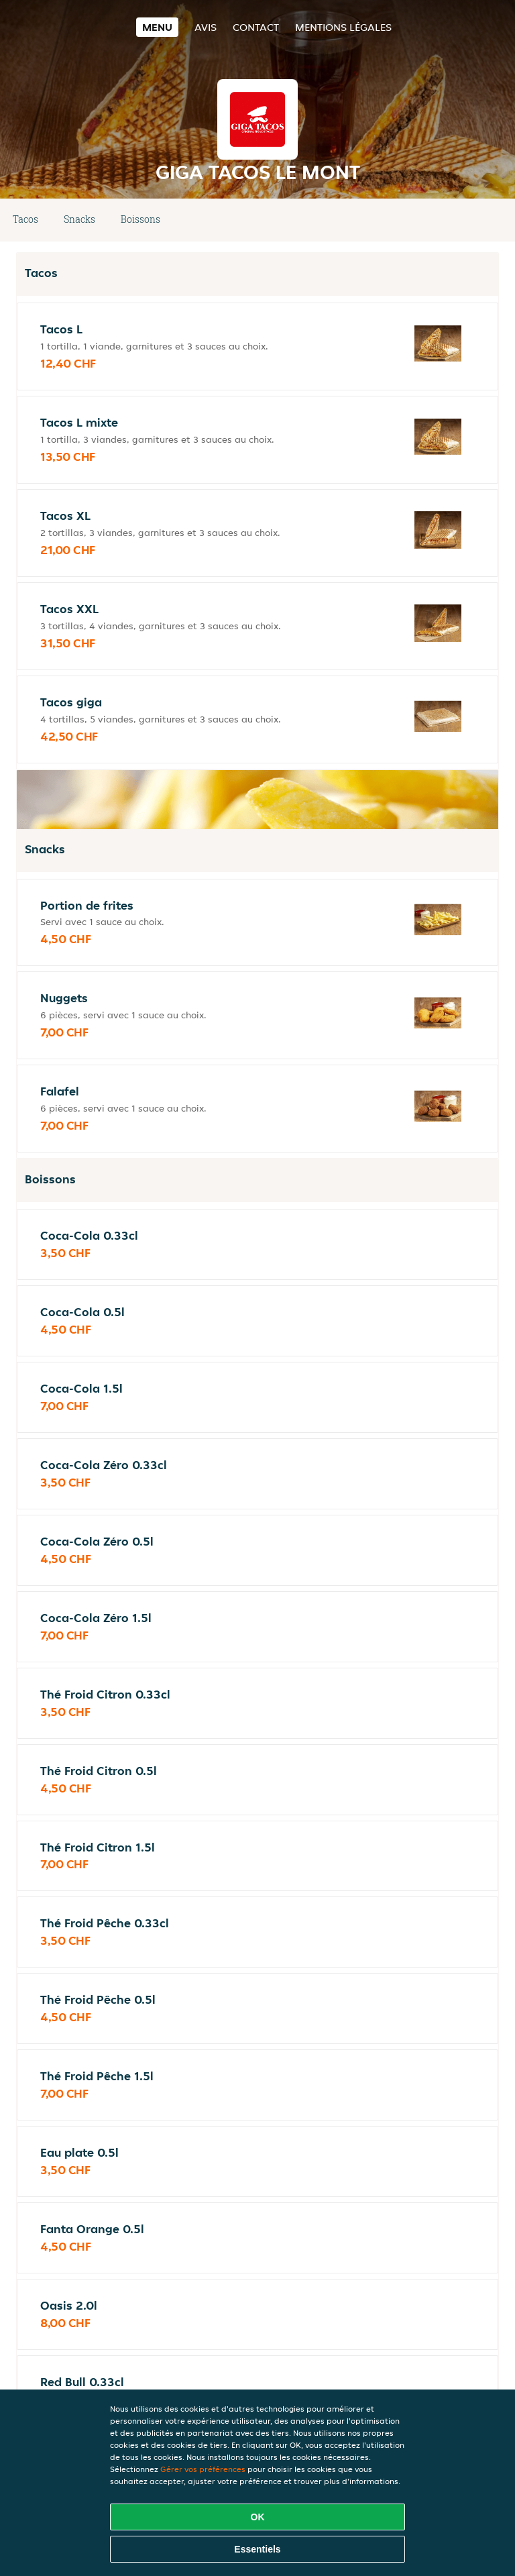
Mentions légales (343, 27)
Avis (205, 27)
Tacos (25, 219)
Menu (157, 27)
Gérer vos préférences (202, 2469)
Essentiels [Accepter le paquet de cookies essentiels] (257, 2549)
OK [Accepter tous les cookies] (258, 2517)
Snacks (79, 219)
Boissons (140, 219)
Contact (256, 27)
